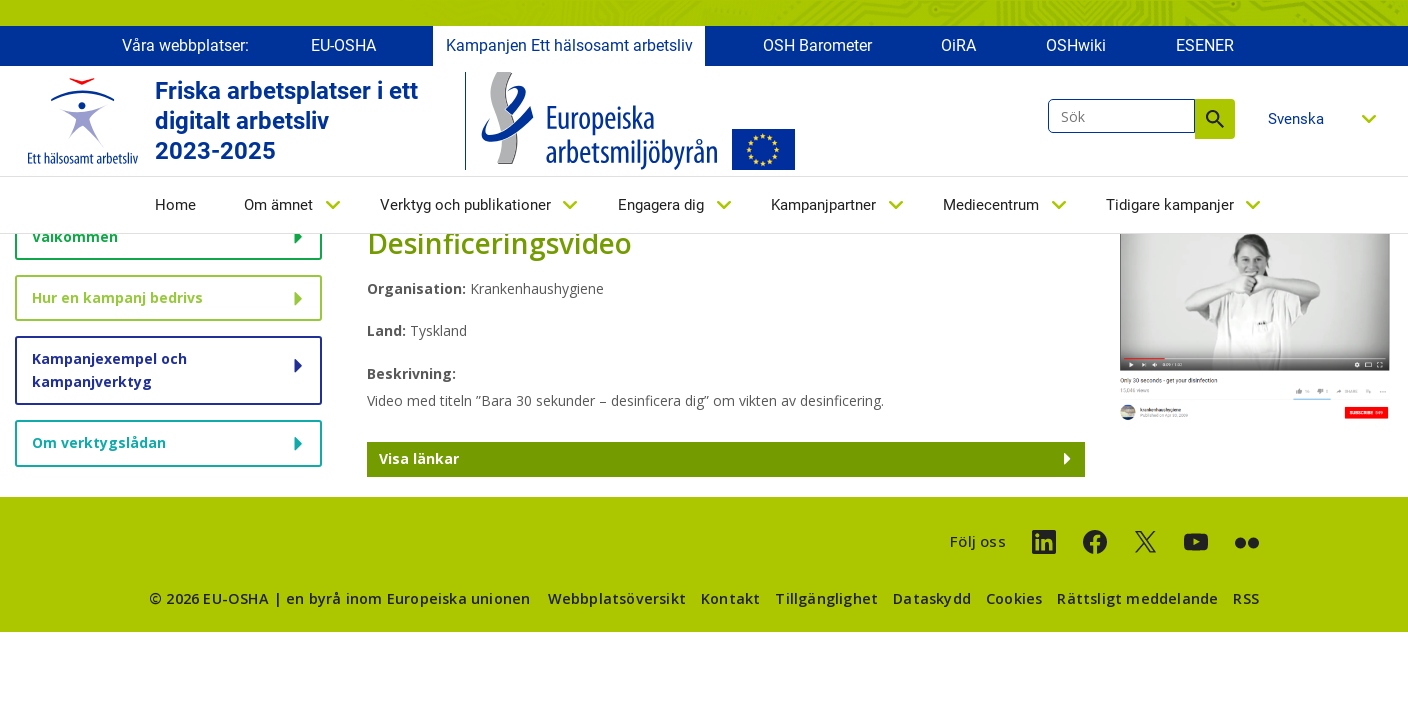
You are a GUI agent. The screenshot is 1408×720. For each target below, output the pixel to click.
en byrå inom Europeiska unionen (408, 598)
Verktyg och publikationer (465, 207)
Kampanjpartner (823, 207)
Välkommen (75, 236)
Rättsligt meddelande (1137, 598)
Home (175, 207)
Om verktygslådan (99, 442)
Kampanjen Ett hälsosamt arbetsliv (569, 47)
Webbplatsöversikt (617, 598)
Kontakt (730, 598)
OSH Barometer (817, 47)
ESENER (1205, 47)
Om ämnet (278, 207)
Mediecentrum (991, 207)
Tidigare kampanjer (1170, 207)
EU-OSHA (343, 47)
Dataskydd (932, 598)
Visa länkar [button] (419, 458)
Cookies (1014, 598)
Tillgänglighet (826, 598)
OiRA (958, 47)
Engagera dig (661, 207)
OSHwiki (1076, 47)
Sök (1215, 121)
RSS (1246, 598)
